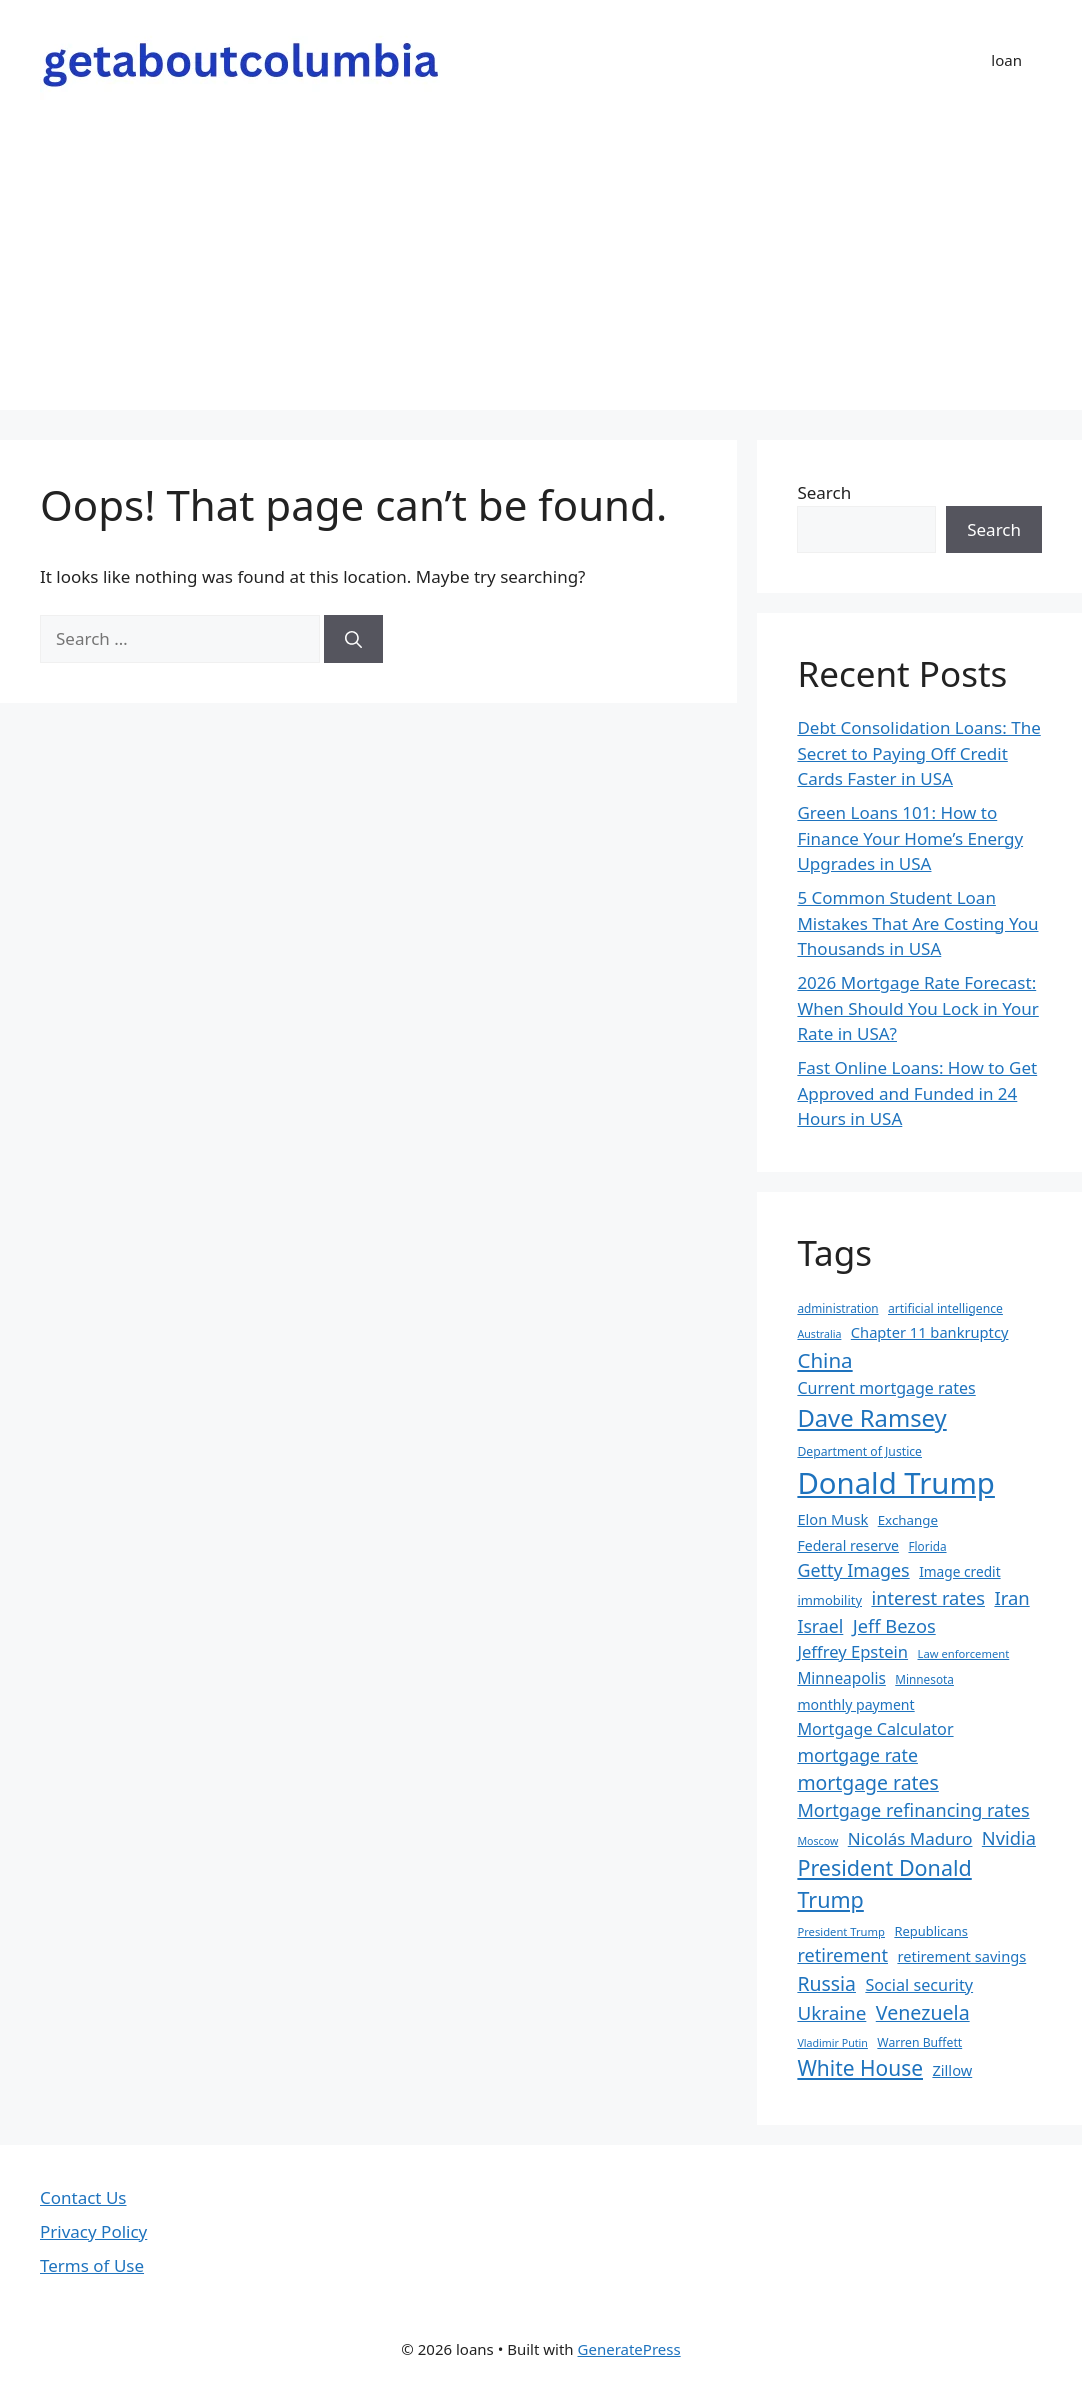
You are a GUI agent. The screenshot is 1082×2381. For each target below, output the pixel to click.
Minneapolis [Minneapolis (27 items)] (841, 1678)
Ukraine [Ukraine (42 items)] (831, 2013)
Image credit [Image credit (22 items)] (959, 1571)
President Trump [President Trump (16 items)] (841, 1931)
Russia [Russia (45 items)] (826, 1983)
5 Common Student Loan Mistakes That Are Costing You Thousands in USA (917, 923)
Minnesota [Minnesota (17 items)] (924, 1679)
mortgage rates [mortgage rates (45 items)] (867, 1782)
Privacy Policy (93, 2231)
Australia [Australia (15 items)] (819, 1334)
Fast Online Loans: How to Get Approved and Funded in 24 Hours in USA (917, 1093)
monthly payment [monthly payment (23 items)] (855, 1704)
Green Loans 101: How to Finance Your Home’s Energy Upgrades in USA (910, 838)
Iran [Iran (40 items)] (1011, 1597)
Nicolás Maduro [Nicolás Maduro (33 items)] (910, 1838)
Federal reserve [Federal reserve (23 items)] (848, 1545)
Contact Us (83, 2197)
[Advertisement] (541, 270)
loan (1006, 60)
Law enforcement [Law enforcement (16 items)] (964, 1653)
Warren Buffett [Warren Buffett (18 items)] (919, 2042)
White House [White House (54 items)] (860, 2068)
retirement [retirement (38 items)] (842, 1955)
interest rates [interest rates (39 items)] (928, 1597)
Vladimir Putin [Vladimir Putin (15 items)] (832, 2043)
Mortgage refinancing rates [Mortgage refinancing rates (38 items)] (913, 1810)
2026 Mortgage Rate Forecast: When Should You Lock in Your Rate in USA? (917, 1008)
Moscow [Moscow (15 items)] (817, 1841)
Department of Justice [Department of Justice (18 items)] (859, 1451)
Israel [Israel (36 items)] (820, 1626)
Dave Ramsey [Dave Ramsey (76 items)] (871, 1418)
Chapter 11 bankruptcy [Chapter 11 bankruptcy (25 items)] (930, 1332)
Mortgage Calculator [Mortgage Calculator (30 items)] (875, 1729)
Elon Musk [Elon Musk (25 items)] (832, 1519)
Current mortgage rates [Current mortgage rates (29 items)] (886, 1388)
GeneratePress (629, 2349)
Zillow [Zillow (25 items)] (952, 2070)
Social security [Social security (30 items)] (919, 1985)
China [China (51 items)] (824, 1360)
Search (824, 492)
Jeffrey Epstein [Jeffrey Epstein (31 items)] (852, 1651)
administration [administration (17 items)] (837, 1308)
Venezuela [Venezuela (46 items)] (923, 2012)
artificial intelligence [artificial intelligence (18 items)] (945, 1308)
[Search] (353, 639)
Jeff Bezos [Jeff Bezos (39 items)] (894, 1625)
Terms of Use (92, 2265)
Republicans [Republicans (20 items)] (931, 1931)
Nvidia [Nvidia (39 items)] (1009, 1837)
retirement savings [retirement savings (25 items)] (961, 1956)
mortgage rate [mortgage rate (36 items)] (857, 1755)
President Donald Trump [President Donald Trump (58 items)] (884, 1883)
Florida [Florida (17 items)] (927, 1546)
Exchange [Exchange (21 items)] (908, 1520)
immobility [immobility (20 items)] (829, 1600)
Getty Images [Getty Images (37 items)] (853, 1570)
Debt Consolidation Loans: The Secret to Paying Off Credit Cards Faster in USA (918, 753)
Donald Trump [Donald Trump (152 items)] (896, 1483)
